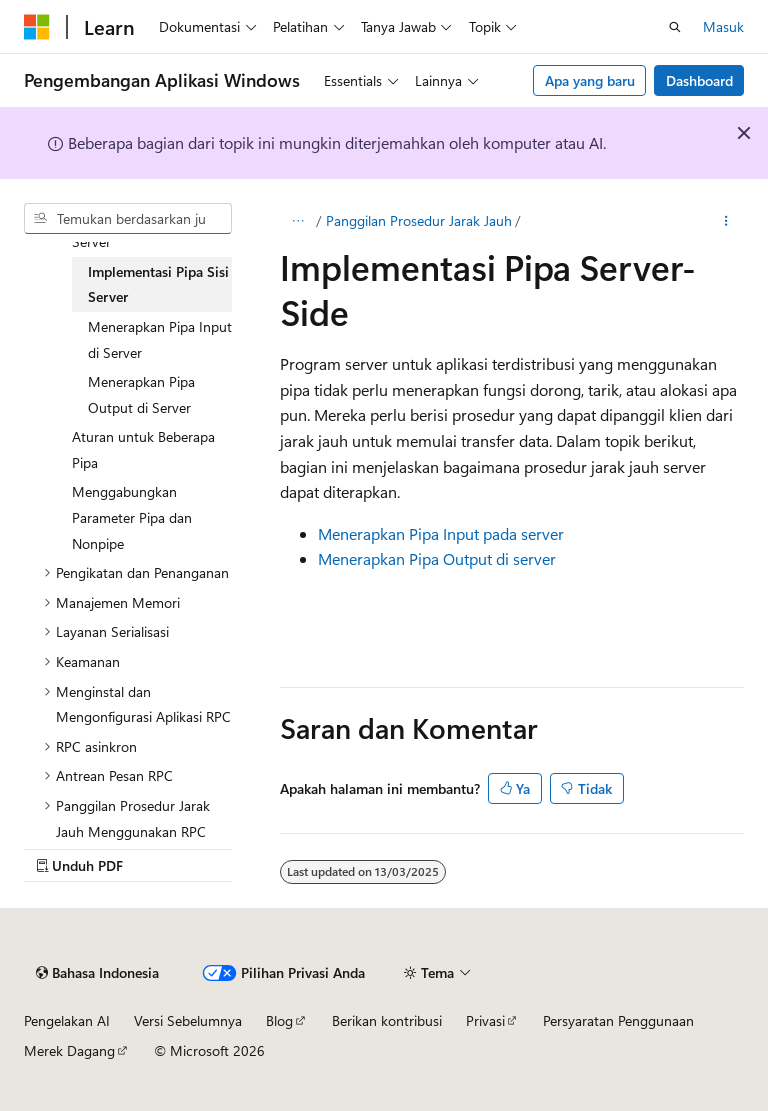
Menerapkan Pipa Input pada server (441, 533)
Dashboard (699, 80)
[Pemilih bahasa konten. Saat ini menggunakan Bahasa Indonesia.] (97, 973)
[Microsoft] (37, 27)
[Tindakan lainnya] (726, 221)
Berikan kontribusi (387, 1020)
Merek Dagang (69, 1050)
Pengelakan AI (67, 1020)
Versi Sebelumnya (188, 1020)
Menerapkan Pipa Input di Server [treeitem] (160, 339)
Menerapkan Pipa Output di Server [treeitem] (141, 394)
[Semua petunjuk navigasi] (297, 221)
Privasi (485, 1020)
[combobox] (128, 219)
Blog (279, 1020)
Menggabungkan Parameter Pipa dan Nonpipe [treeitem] (132, 517)
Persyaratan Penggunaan (618, 1020)
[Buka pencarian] (675, 27)
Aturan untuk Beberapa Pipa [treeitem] (143, 449)
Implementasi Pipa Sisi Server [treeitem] (158, 284)
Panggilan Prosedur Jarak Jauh (419, 220)
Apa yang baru (590, 80)
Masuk (723, 26)
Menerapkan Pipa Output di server (437, 558)
